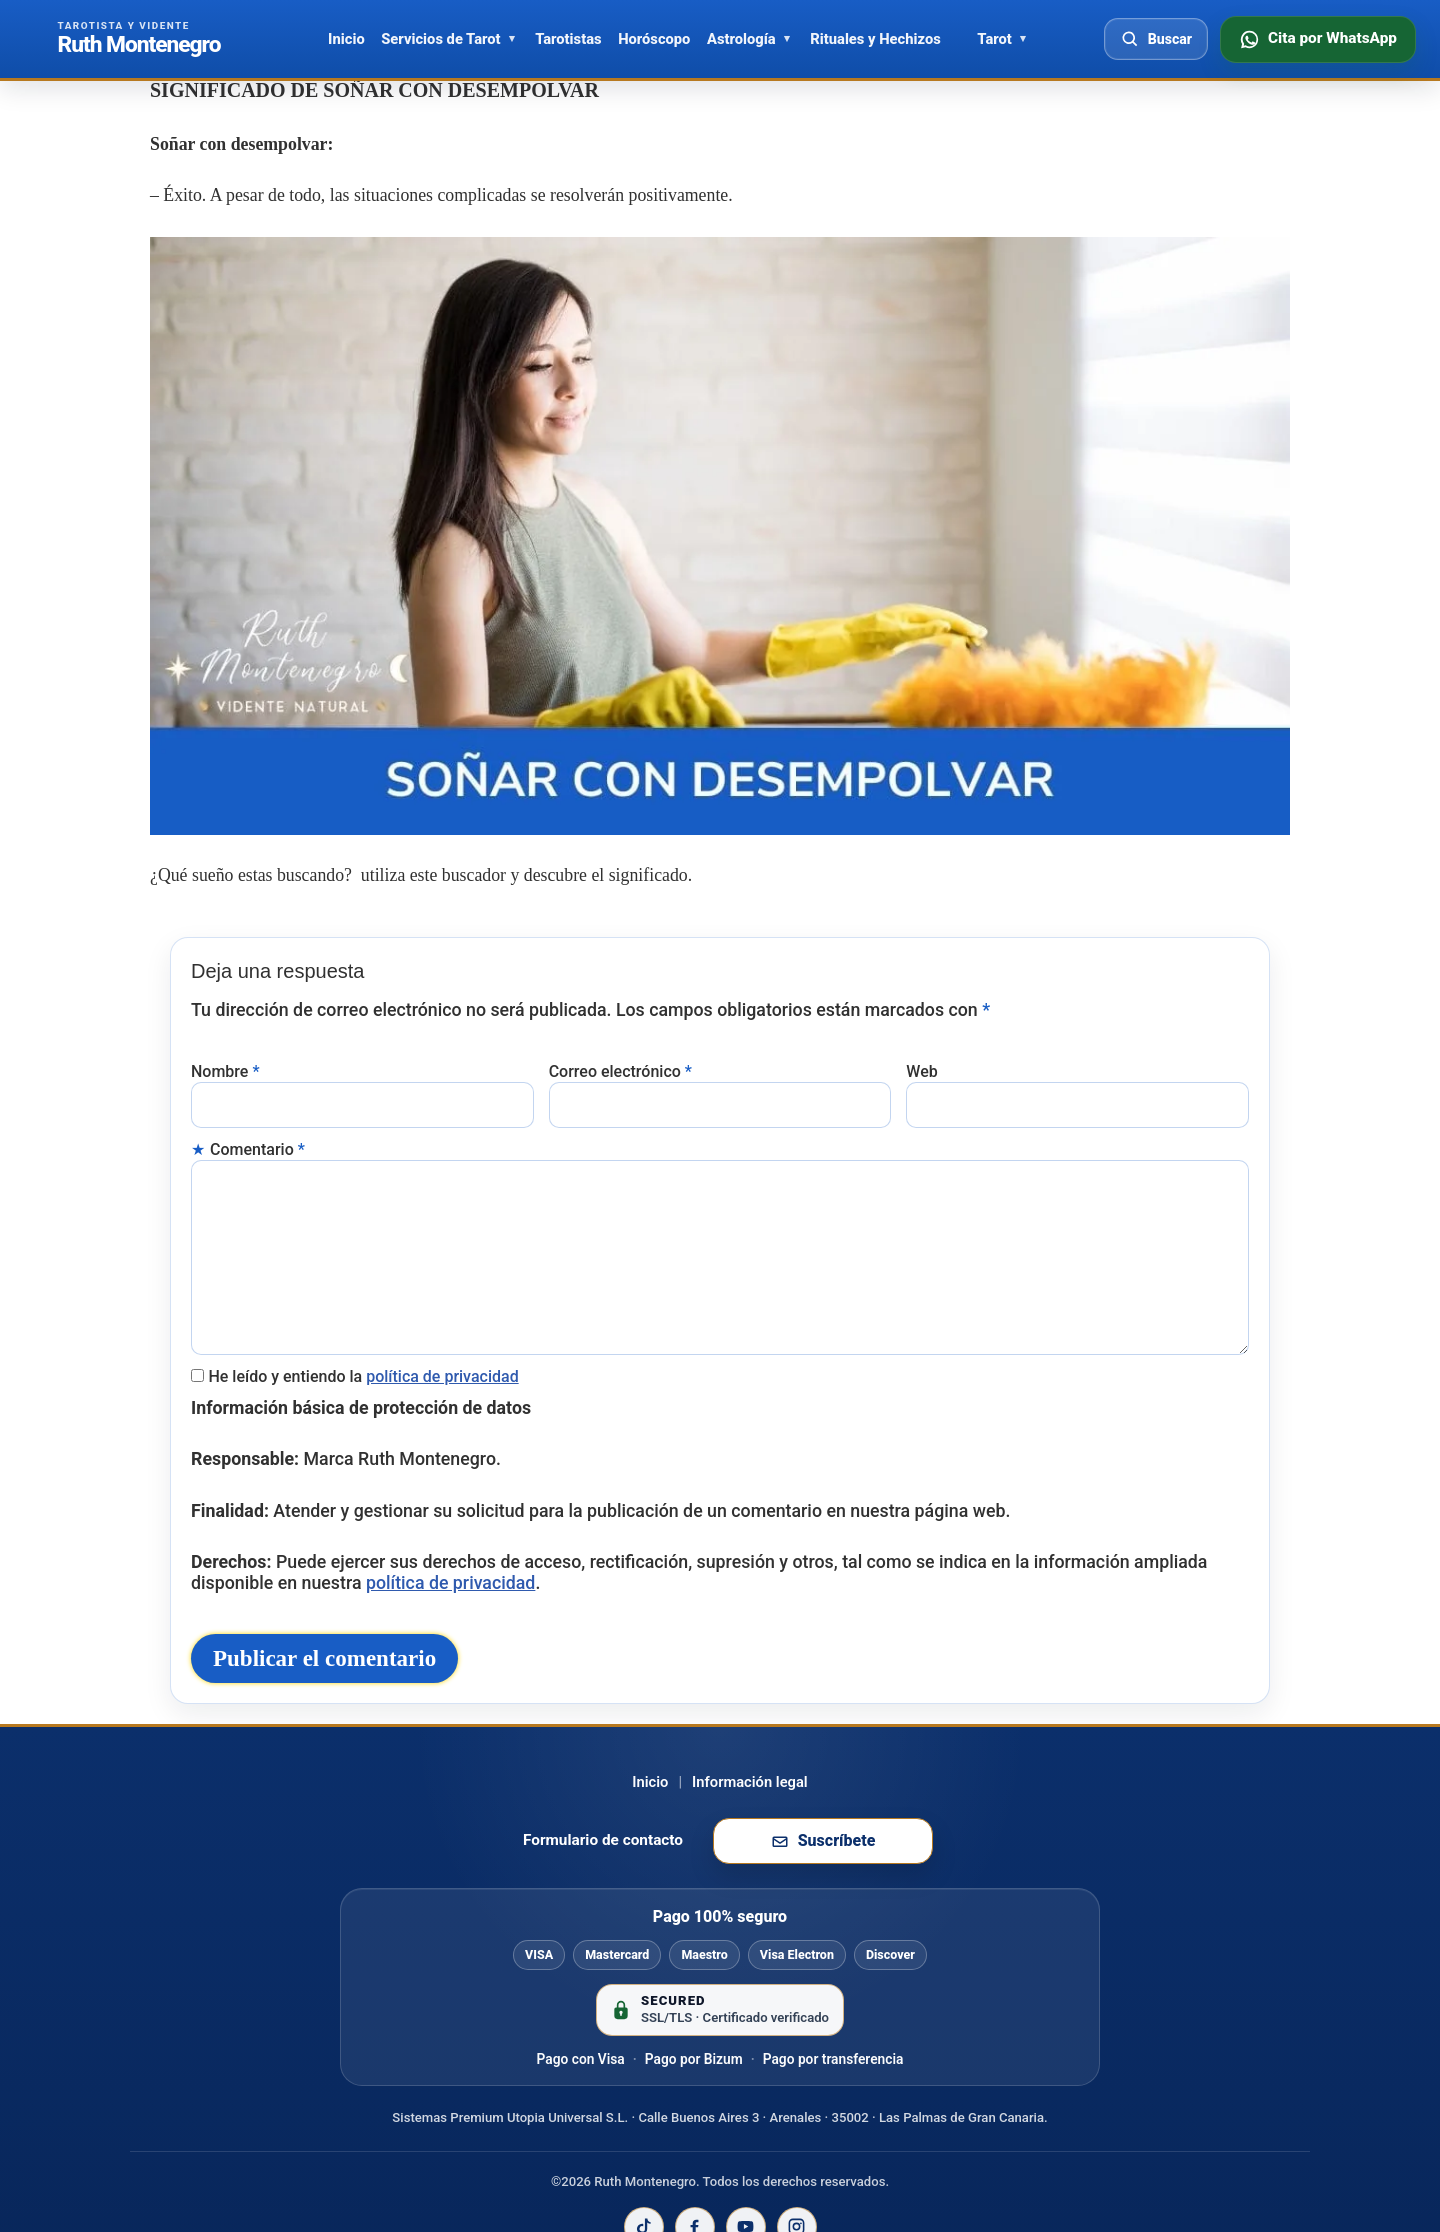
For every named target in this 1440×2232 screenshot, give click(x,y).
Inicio (346, 39)
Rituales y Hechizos (875, 39)
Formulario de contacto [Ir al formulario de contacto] (603, 1868)
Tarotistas (568, 39)
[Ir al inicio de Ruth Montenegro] (139, 39)
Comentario (257, 1133)
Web (921, 1060)
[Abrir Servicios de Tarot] (512, 39)
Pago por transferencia (833, 2086)
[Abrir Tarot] (1023, 39)
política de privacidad (442, 1339)
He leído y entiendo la (363, 1339)
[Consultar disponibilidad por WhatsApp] (1318, 39)
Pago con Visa (581, 2086)
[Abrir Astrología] (787, 39)
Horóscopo (654, 39)
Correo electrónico (620, 1060)
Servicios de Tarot (440, 39)
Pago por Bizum (694, 2086)
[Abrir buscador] (1156, 39)
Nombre (225, 1060)
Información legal (750, 1809)
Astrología (741, 39)
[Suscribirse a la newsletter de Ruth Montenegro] (823, 1869)
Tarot (994, 39)
